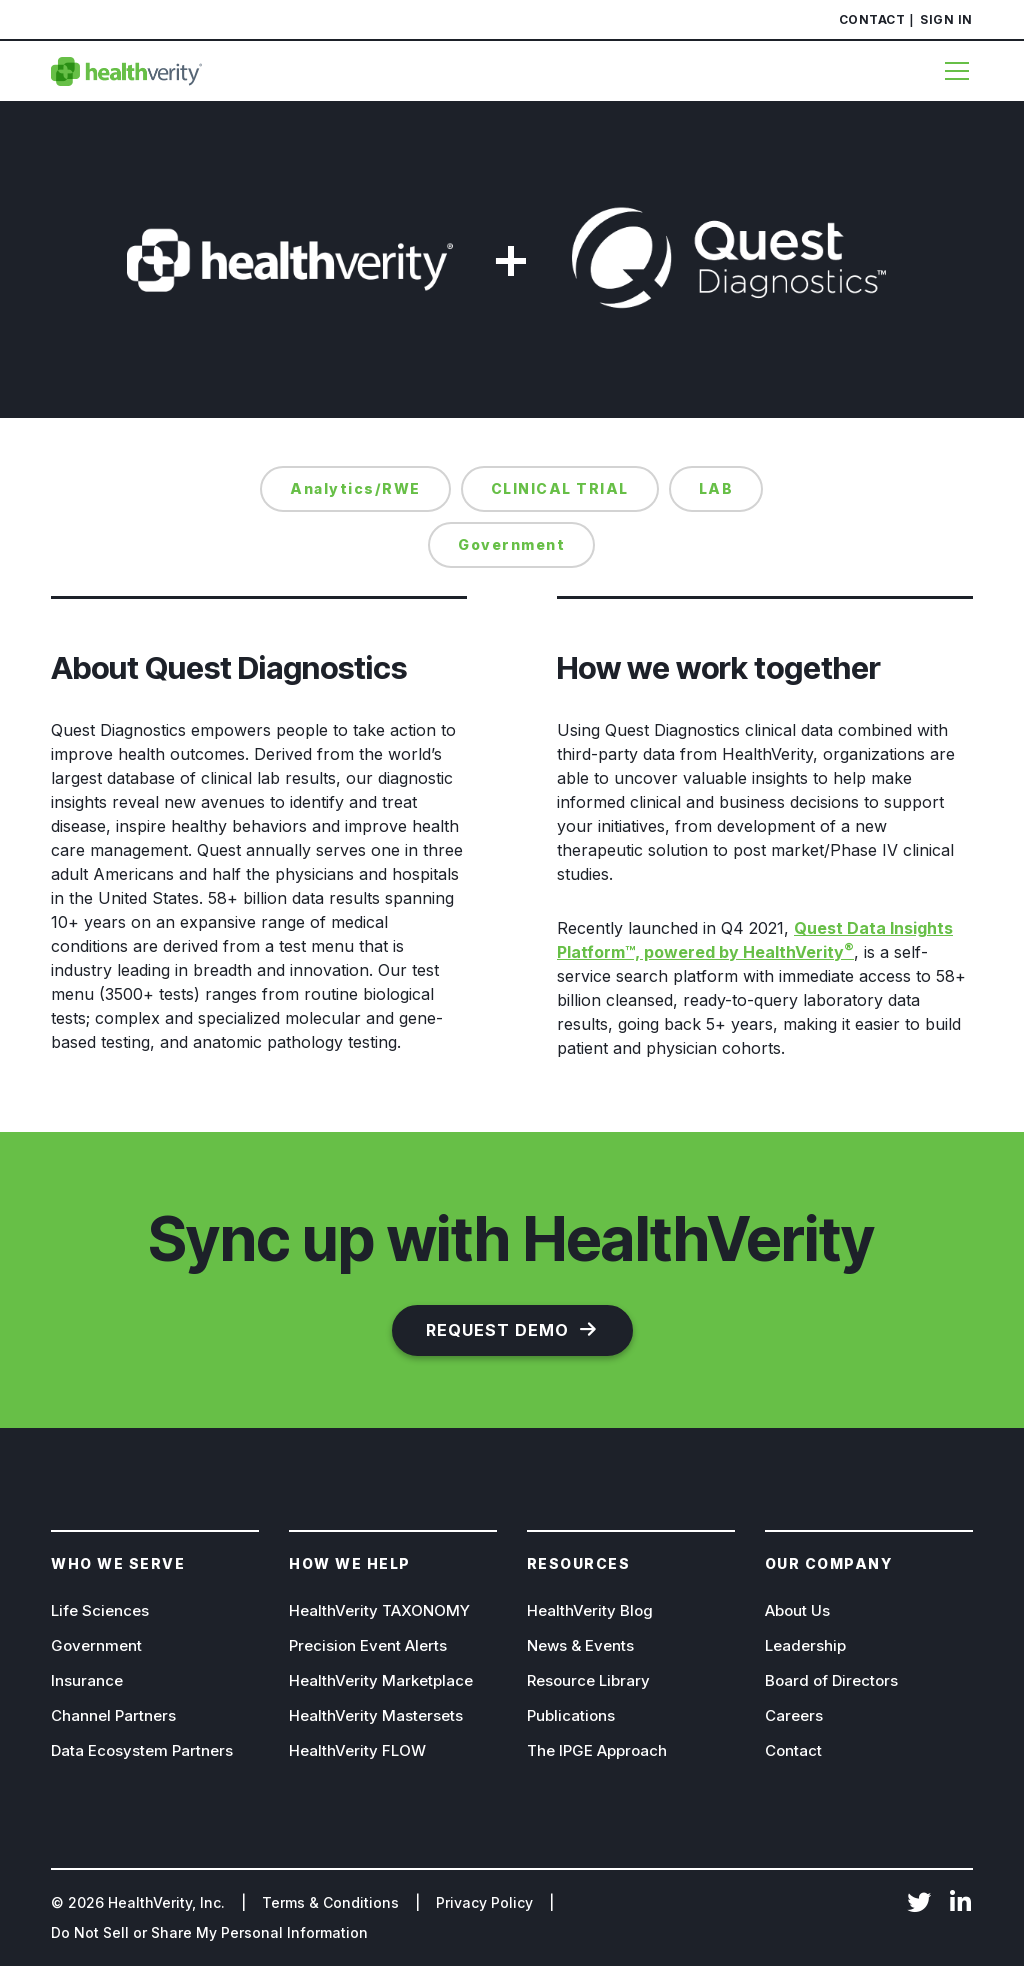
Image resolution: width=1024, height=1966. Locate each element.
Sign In (946, 19)
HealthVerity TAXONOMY (379, 1610)
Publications (571, 1715)
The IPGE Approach (597, 1750)
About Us (797, 1610)
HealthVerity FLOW (357, 1750)
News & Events (580, 1645)
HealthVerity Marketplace (381, 1680)
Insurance (87, 1680)
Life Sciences (100, 1610)
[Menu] (949, 71)
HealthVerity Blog (590, 1610)
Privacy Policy (484, 1902)
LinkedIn (961, 1904)
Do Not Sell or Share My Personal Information (209, 1932)
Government (96, 1645)
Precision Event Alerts (368, 1645)
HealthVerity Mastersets (376, 1715)
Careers (794, 1715)
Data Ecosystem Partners (142, 1750)
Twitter (919, 1904)
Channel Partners (113, 1715)
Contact (872, 19)
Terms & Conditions (330, 1902)
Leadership (805, 1645)
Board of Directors (831, 1680)
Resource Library (588, 1680)
